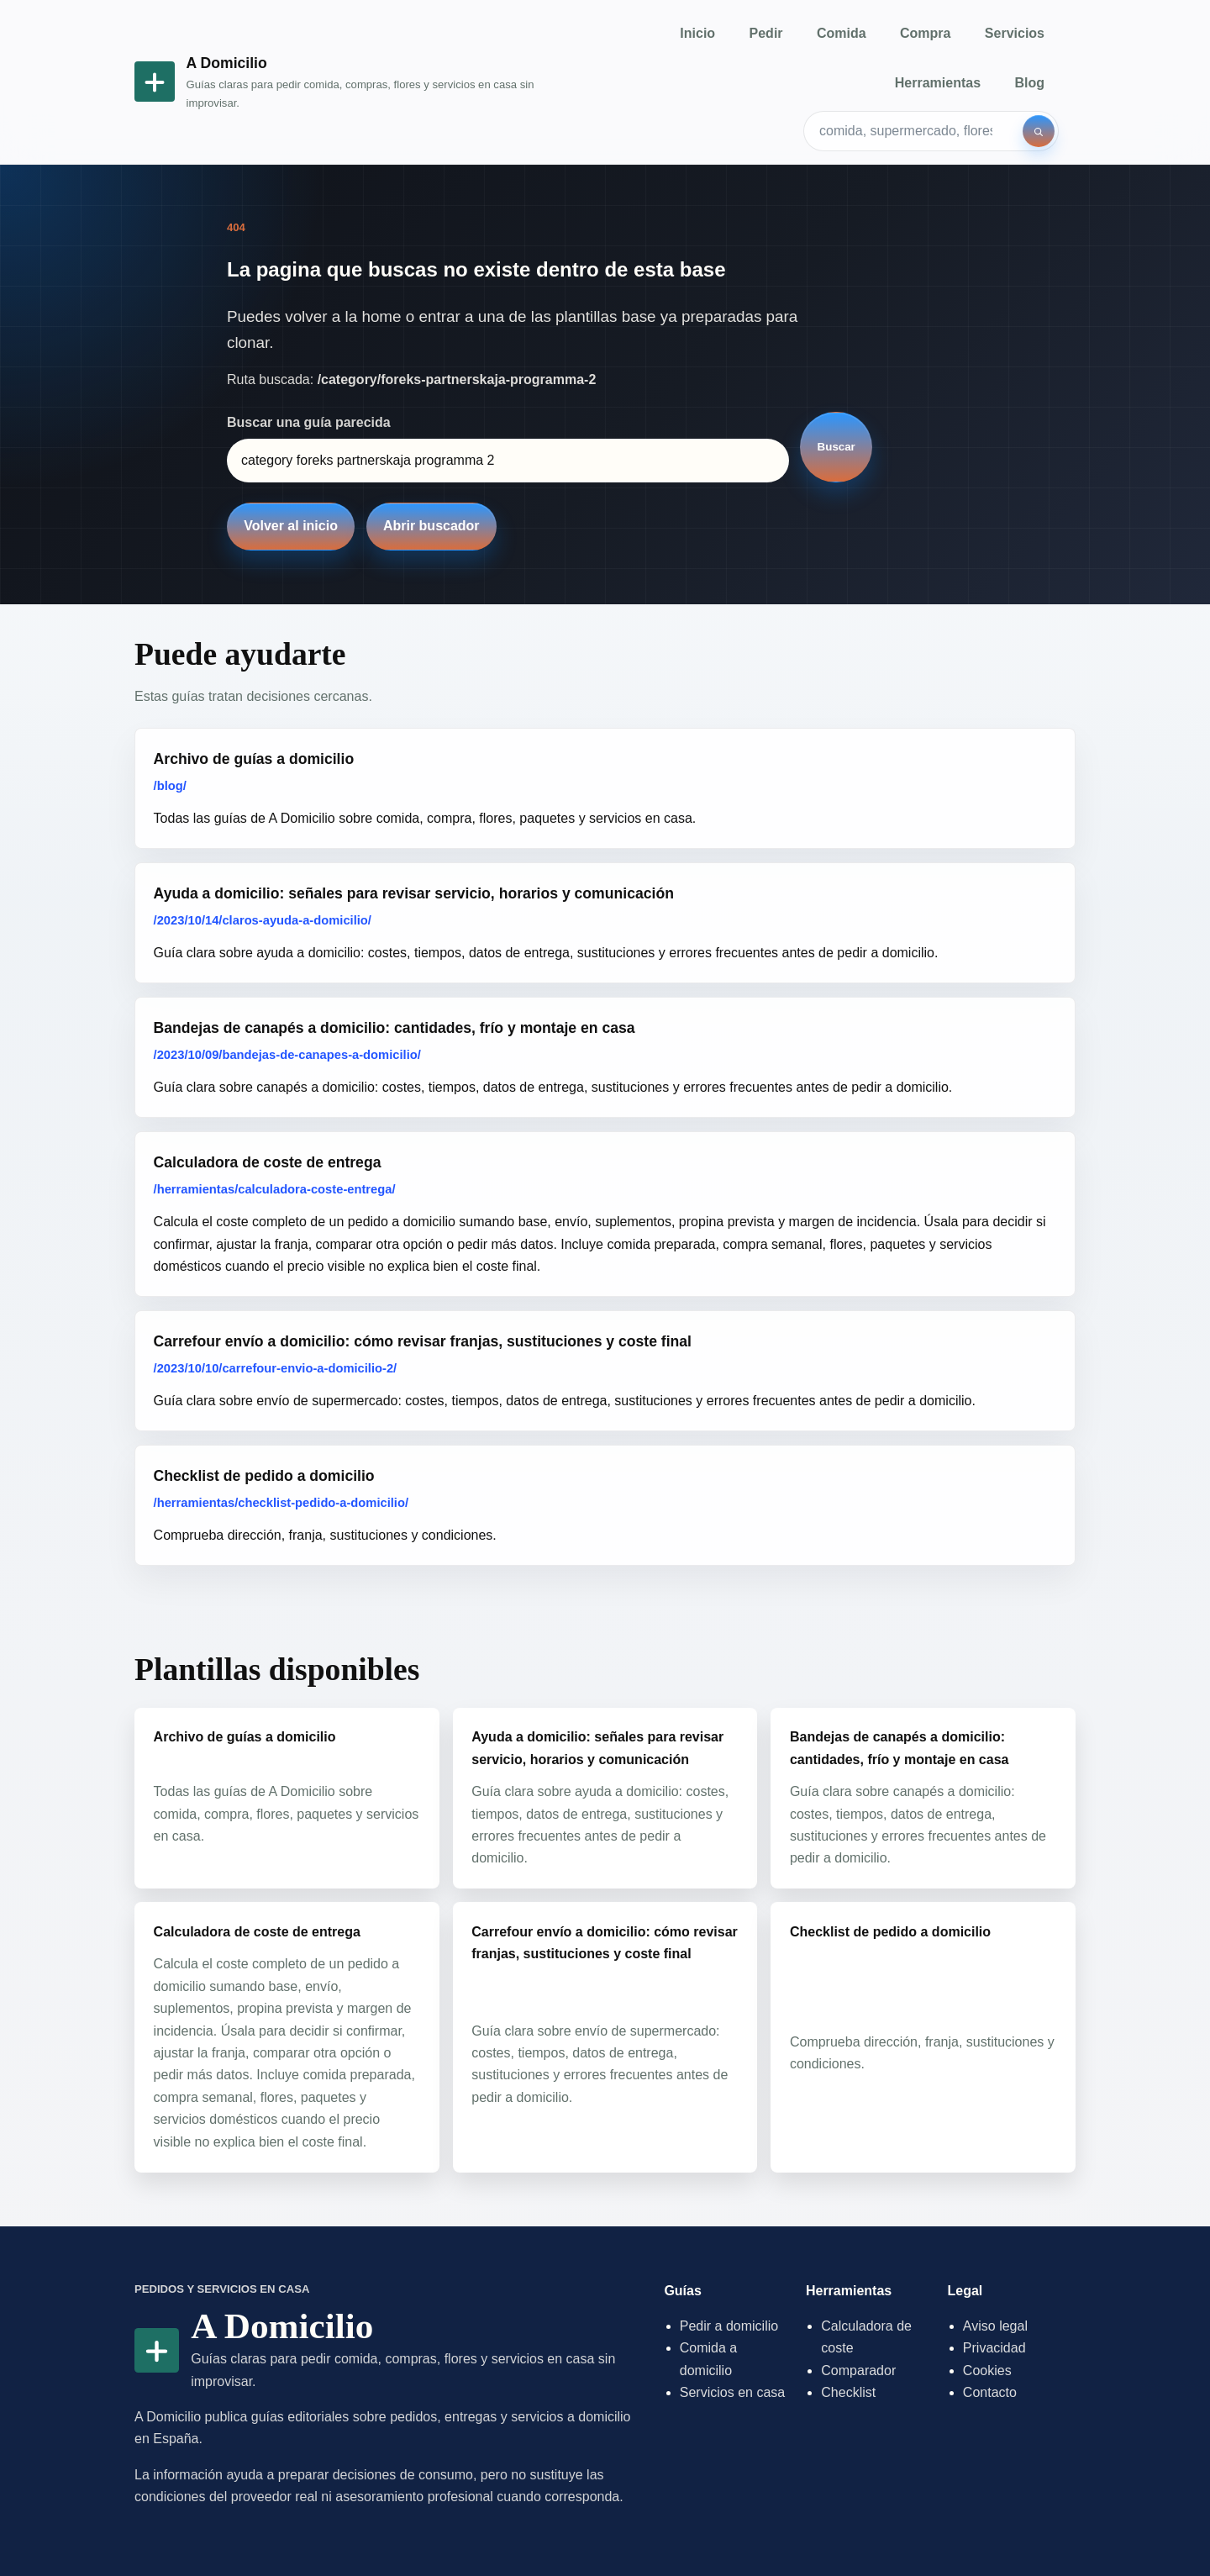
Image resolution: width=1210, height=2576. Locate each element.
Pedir (766, 33)
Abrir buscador (431, 526)
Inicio (697, 33)
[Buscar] (1039, 131)
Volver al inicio (291, 526)
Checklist (848, 2392)
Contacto (990, 2392)
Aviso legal (995, 2326)
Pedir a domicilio (729, 2326)
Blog (1029, 83)
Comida (841, 33)
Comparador (858, 2370)
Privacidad (994, 2348)
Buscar (836, 446)
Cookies (987, 2370)
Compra (925, 33)
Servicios (1014, 33)
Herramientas (938, 83)
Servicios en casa (732, 2392)
